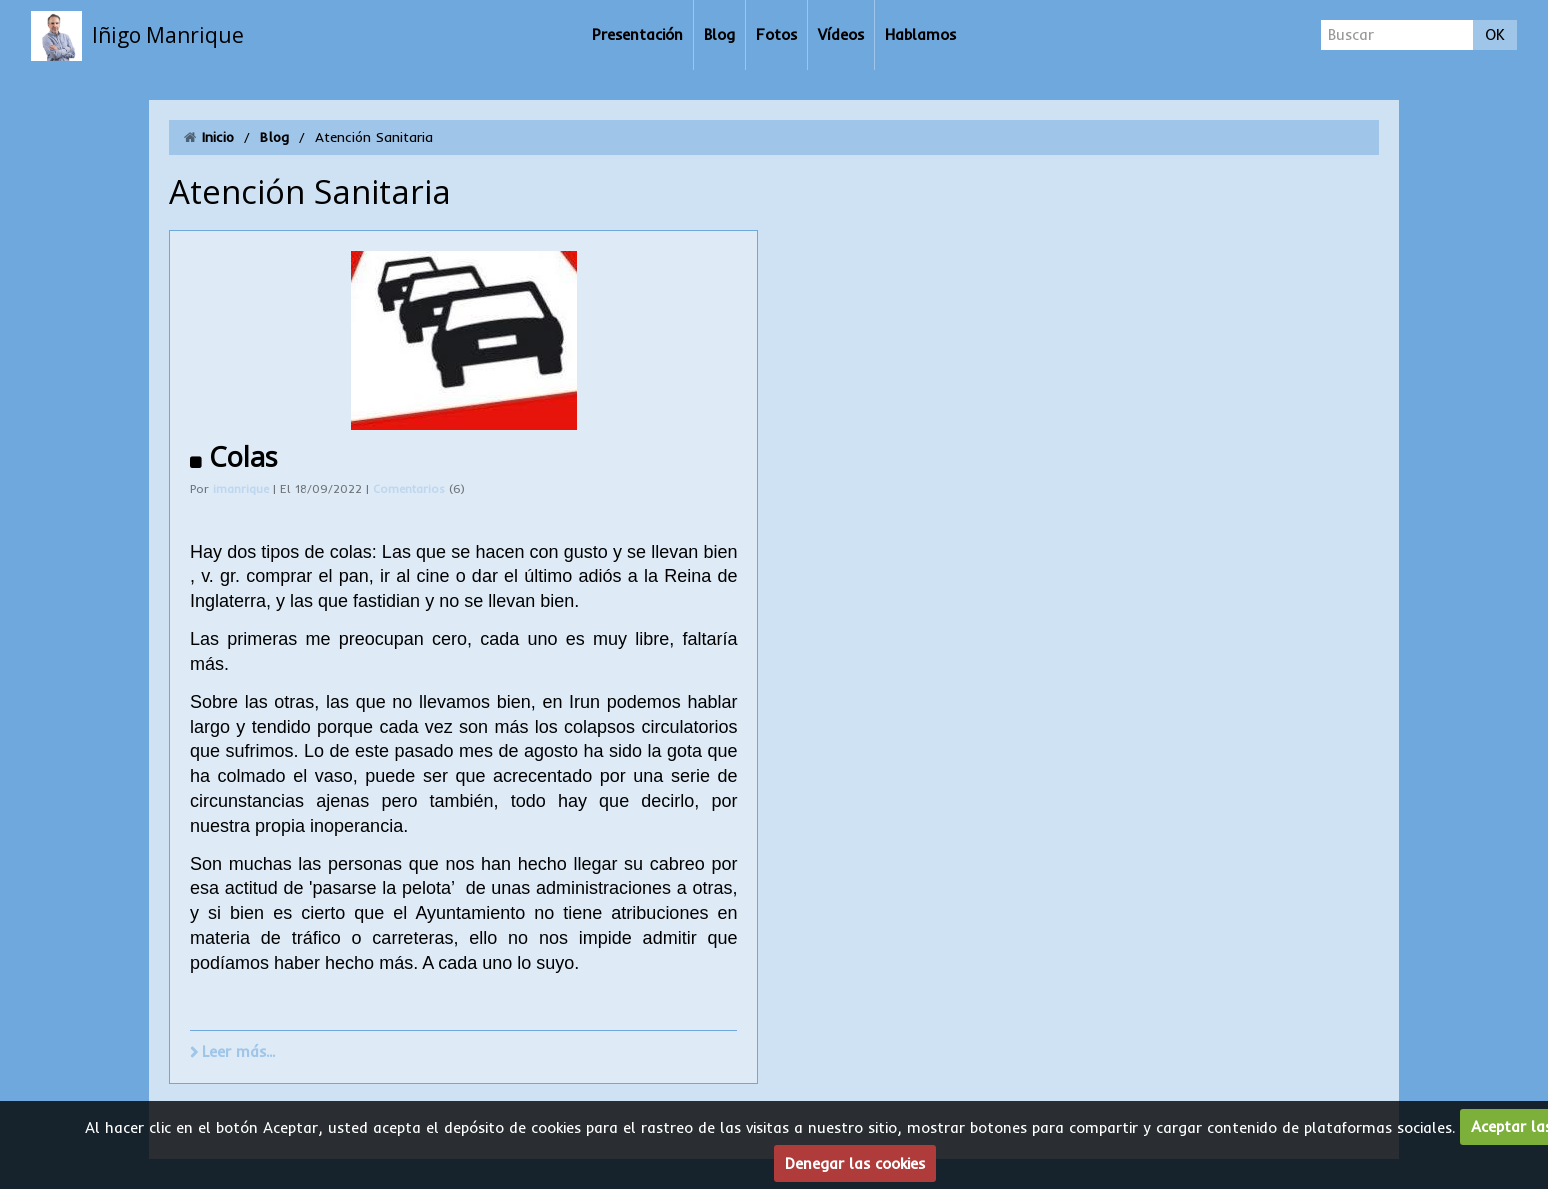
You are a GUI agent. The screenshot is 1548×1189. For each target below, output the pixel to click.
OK (1495, 34)
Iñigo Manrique (168, 35)
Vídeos (841, 34)
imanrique (241, 489)
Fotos (776, 34)
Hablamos (920, 34)
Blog (719, 34)
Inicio (218, 137)
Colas (243, 456)
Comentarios (411, 489)
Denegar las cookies (855, 1163)
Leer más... (238, 1051)
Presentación (637, 34)
